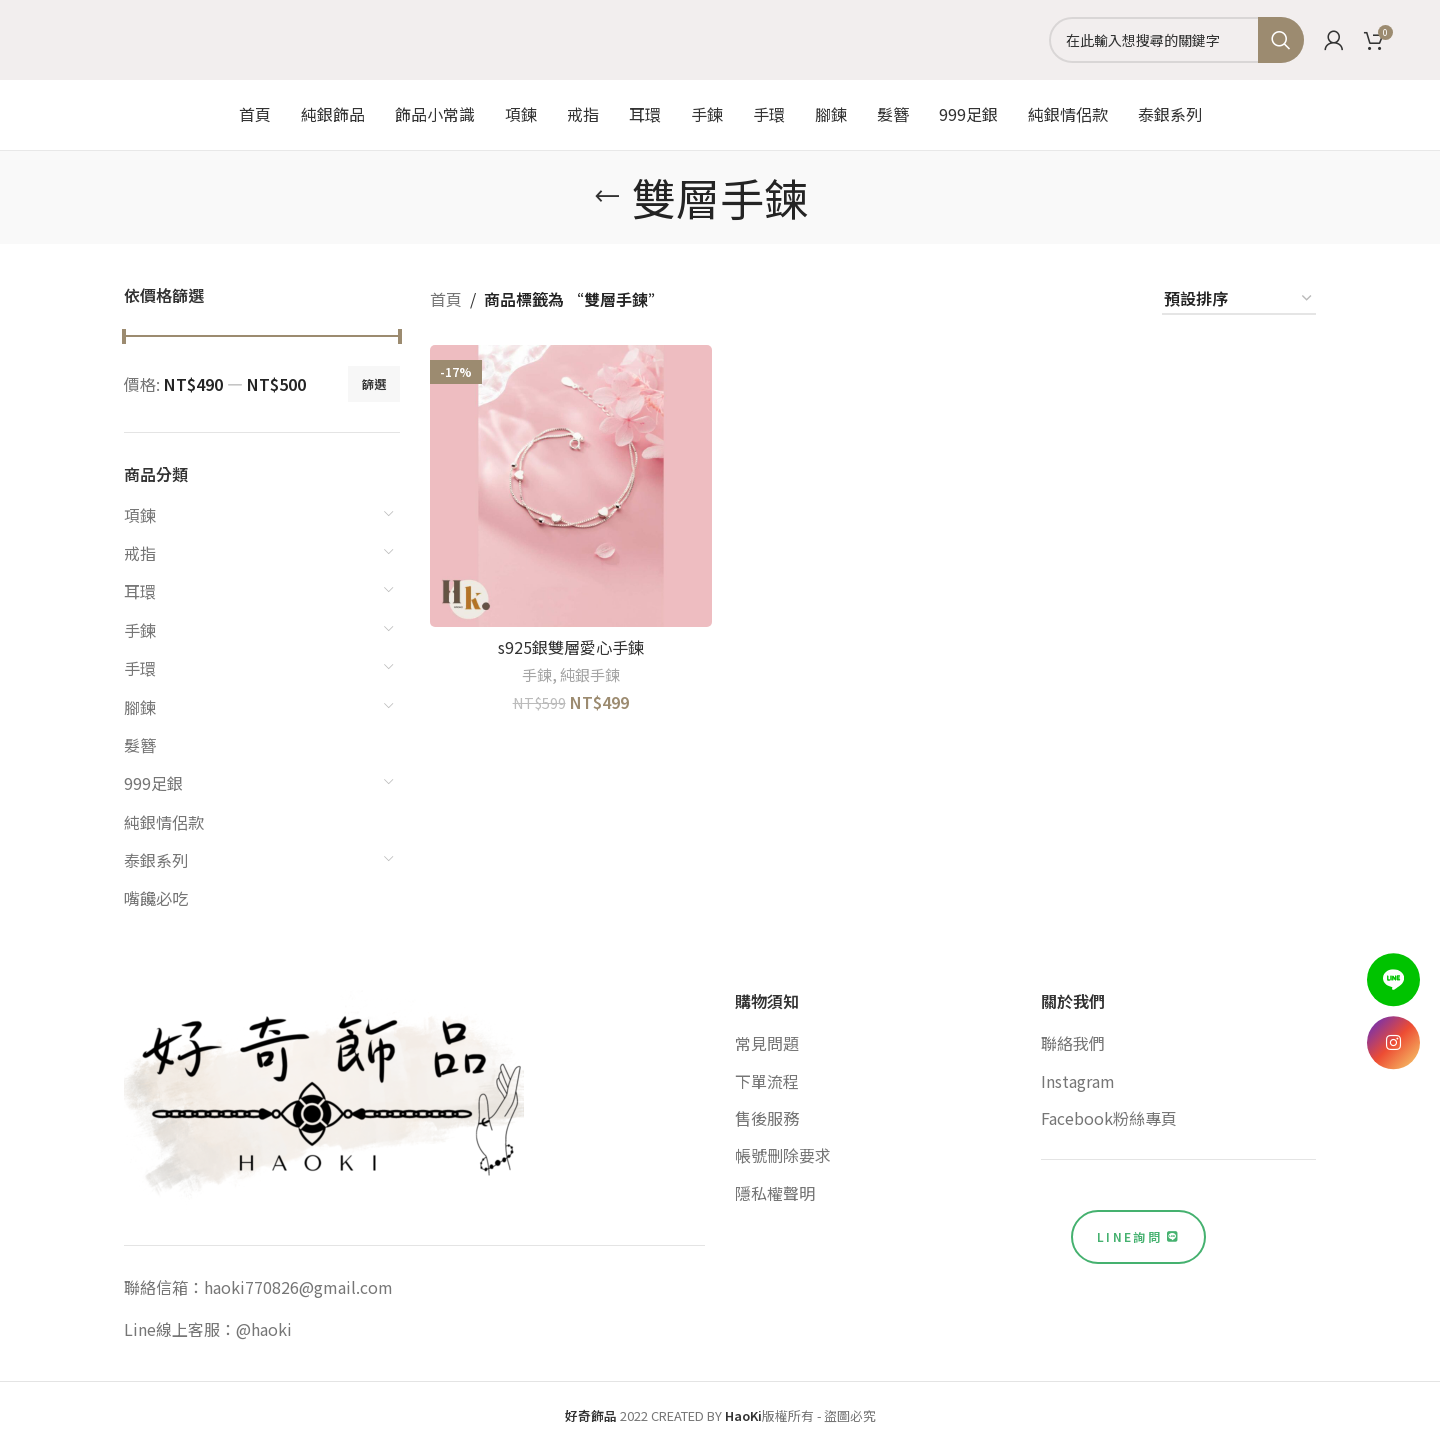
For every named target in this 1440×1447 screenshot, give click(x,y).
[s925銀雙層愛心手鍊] (571, 486)
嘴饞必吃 (156, 898)
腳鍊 (140, 707)
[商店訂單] (1239, 299)
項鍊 (140, 515)
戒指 (140, 553)
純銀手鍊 (590, 674)
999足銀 (153, 783)
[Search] (1176, 40)
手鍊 (140, 630)
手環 (140, 668)
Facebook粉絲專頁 (1109, 1118)
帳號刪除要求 (783, 1155)
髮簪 (140, 745)
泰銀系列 (156, 860)
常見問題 (767, 1043)
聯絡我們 (1073, 1043)
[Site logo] (720, 37)
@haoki (264, 1329)
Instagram (1078, 1081)
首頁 (446, 299)
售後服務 (767, 1118)
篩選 (374, 383)
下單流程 (767, 1081)
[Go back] (607, 197)
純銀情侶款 (164, 822)
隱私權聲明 (775, 1193)
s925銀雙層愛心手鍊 (571, 647)
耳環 (140, 591)
